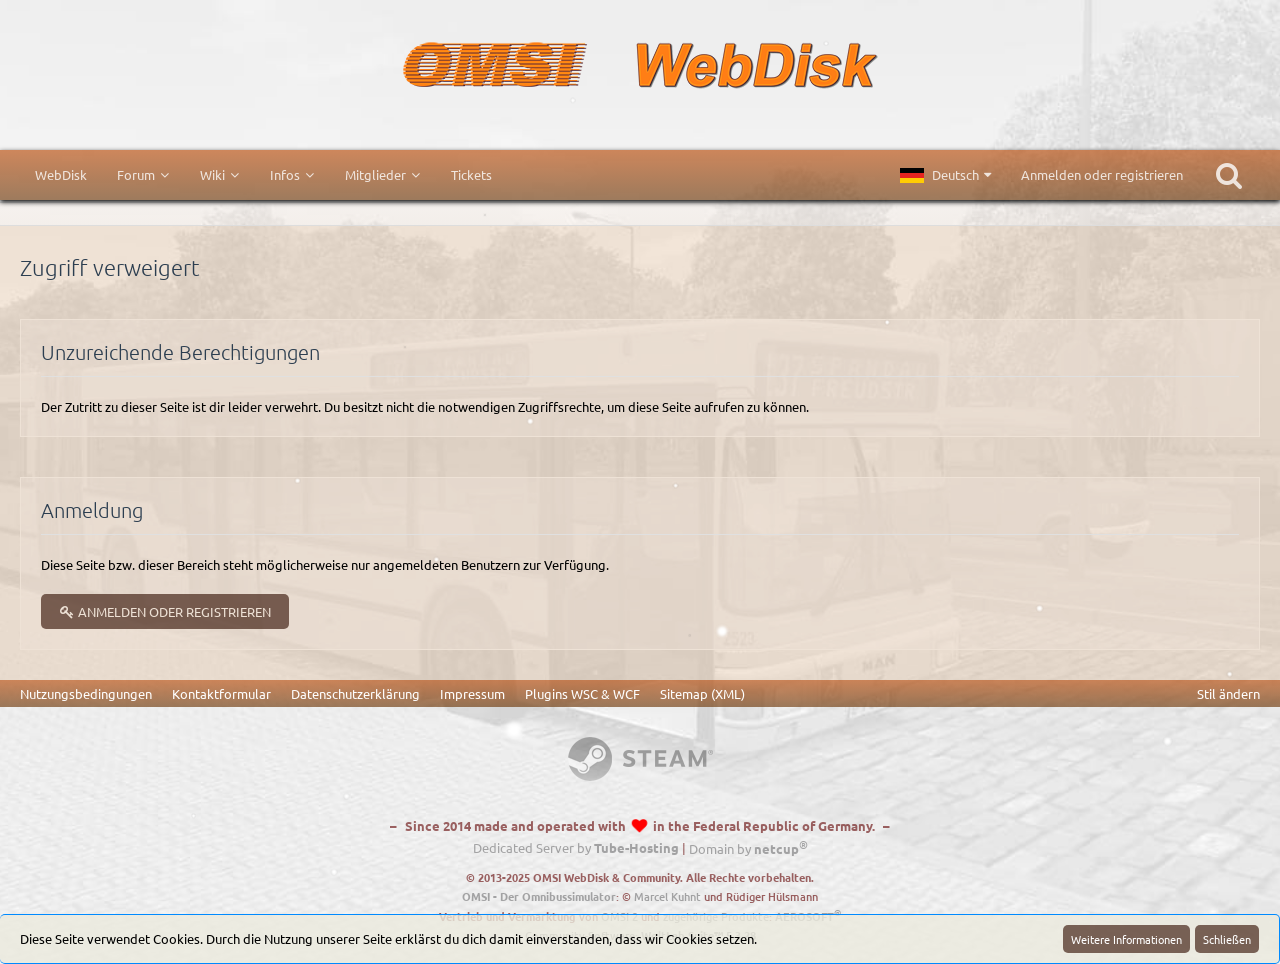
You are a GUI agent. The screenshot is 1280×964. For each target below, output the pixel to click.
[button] (945, 175)
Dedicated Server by (576, 848)
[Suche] (1229, 175)
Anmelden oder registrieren (1102, 174)
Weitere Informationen (1126, 939)
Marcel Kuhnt (667, 896)
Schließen (1227, 939)
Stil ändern (1228, 693)
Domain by (748, 848)
